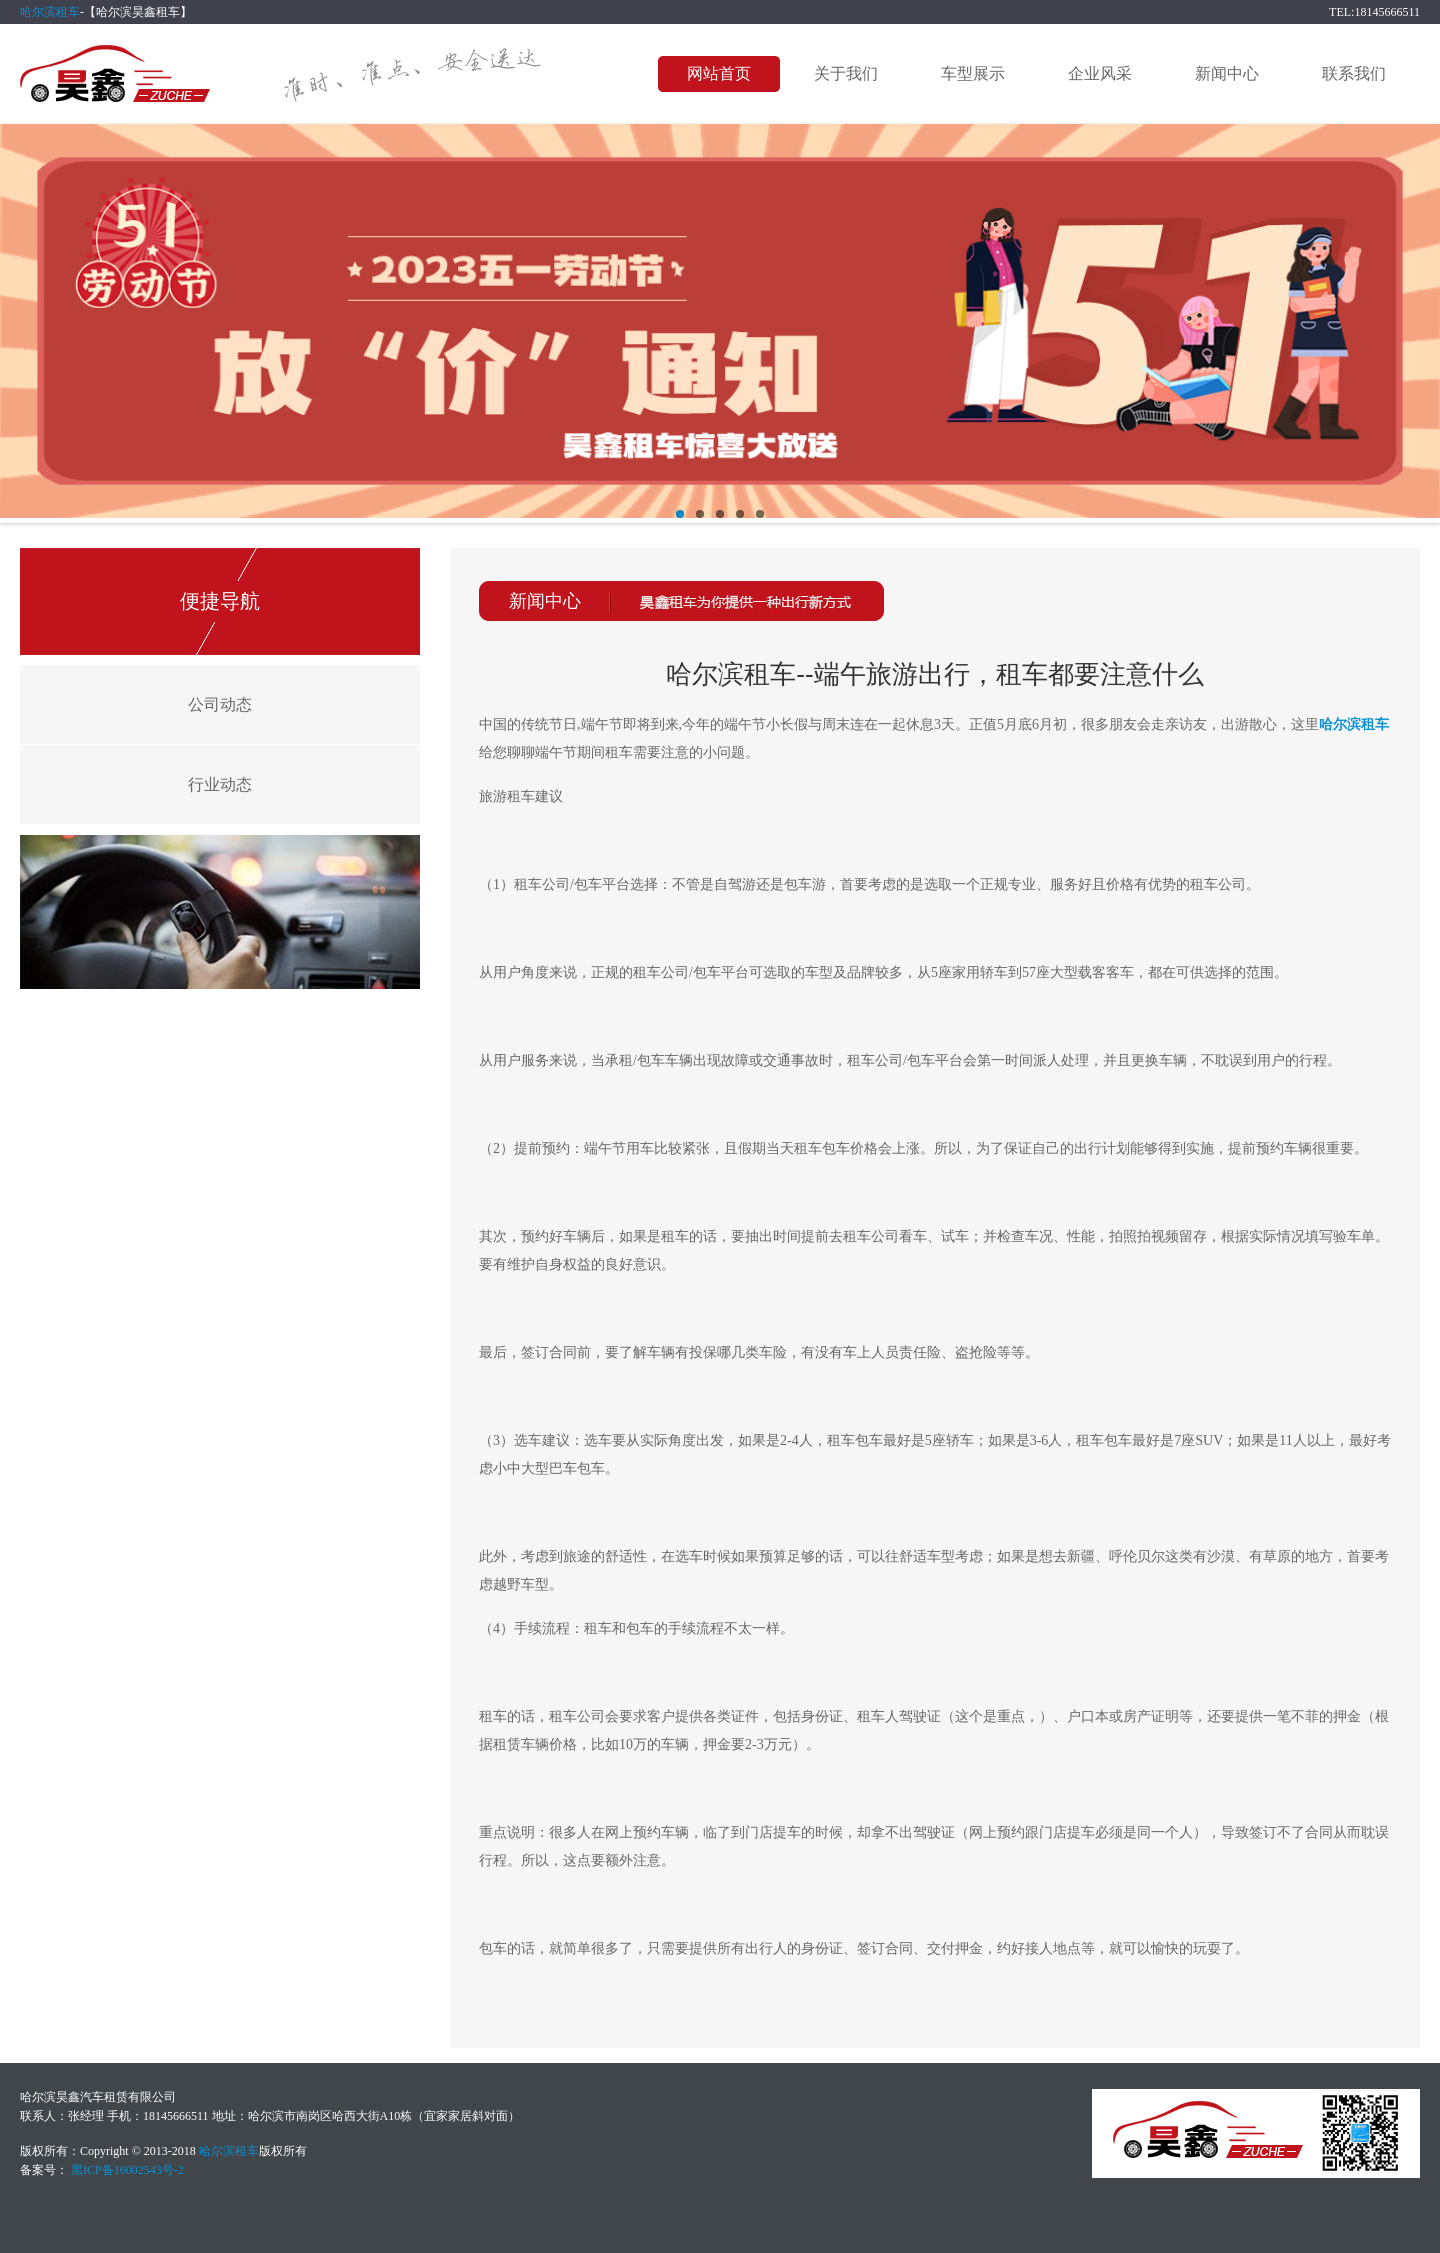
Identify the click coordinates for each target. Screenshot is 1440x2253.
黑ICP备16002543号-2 (127, 2170)
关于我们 (846, 73)
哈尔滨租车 (50, 12)
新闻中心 (1227, 73)
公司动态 (220, 704)
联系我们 (1354, 73)
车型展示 (973, 73)
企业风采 (1100, 73)
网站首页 (719, 73)
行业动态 (220, 784)
